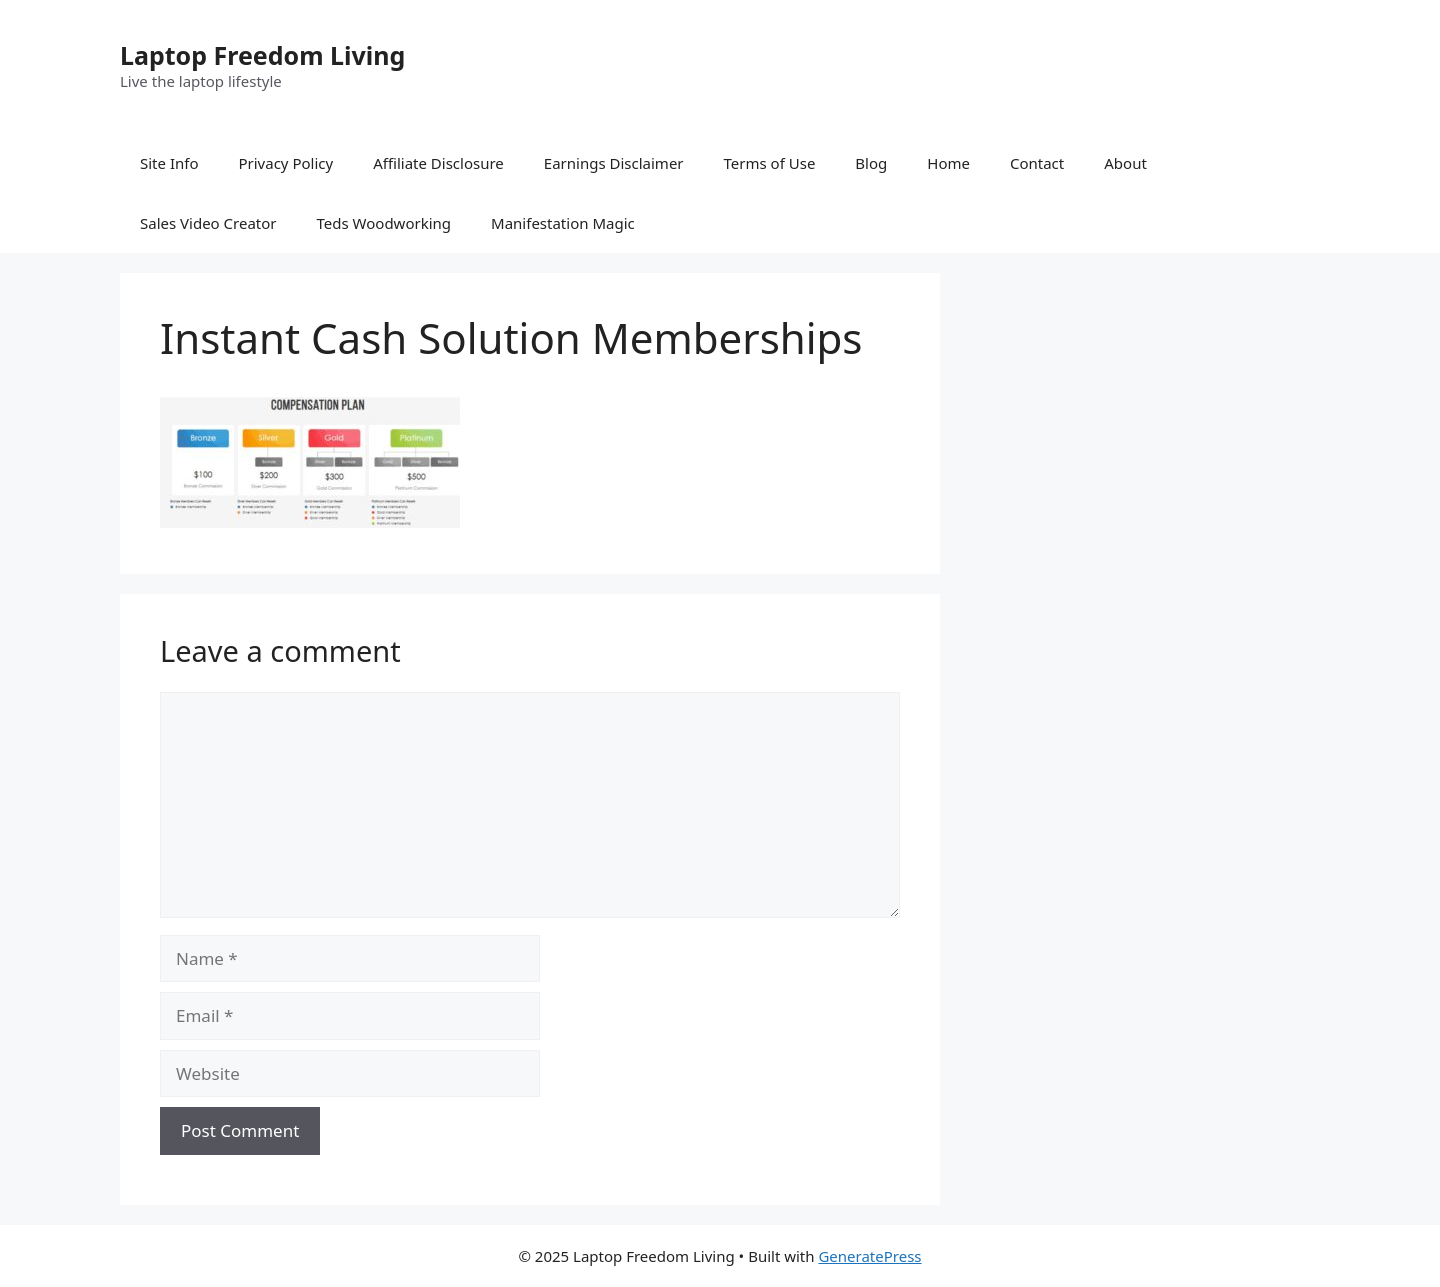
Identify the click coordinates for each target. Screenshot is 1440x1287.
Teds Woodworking (384, 223)
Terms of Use (770, 163)
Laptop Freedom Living (262, 55)
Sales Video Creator (208, 223)
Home (948, 163)
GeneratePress (869, 1256)
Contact (1037, 163)
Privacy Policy (285, 163)
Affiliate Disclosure (438, 163)
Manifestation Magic (563, 223)
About (1125, 163)
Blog (871, 163)
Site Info (169, 163)
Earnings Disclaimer (614, 163)
